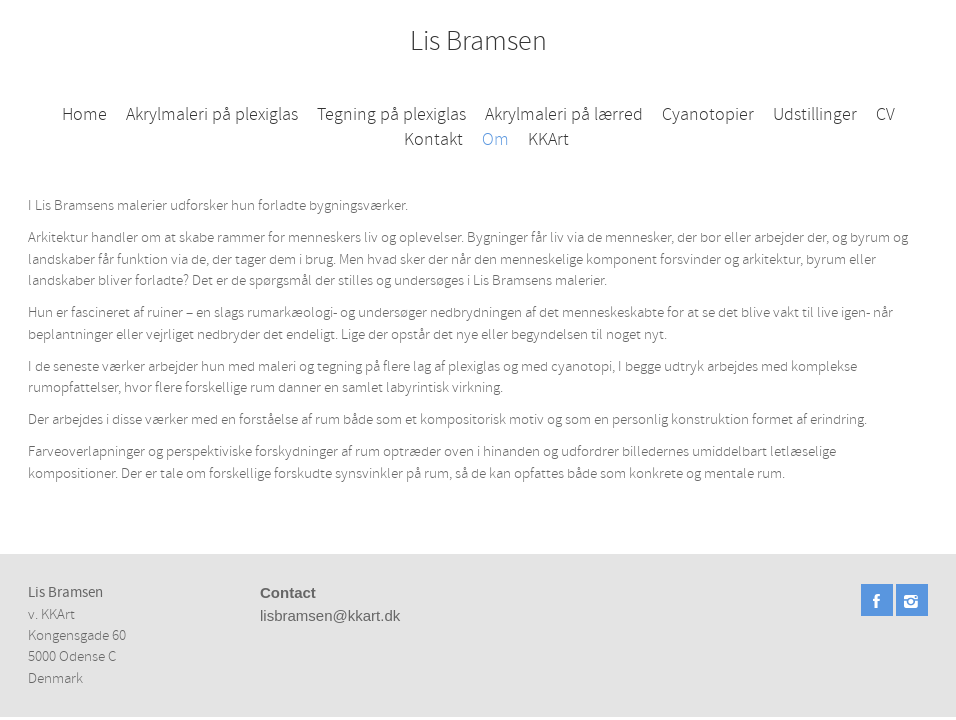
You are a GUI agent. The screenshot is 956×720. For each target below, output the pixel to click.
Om (495, 139)
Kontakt (433, 139)
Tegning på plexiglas (391, 114)
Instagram (912, 600)
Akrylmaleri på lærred (564, 114)
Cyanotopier (708, 114)
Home (84, 114)
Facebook (877, 600)
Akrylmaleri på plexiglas (212, 114)
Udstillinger (815, 114)
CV (885, 114)
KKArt (548, 139)
